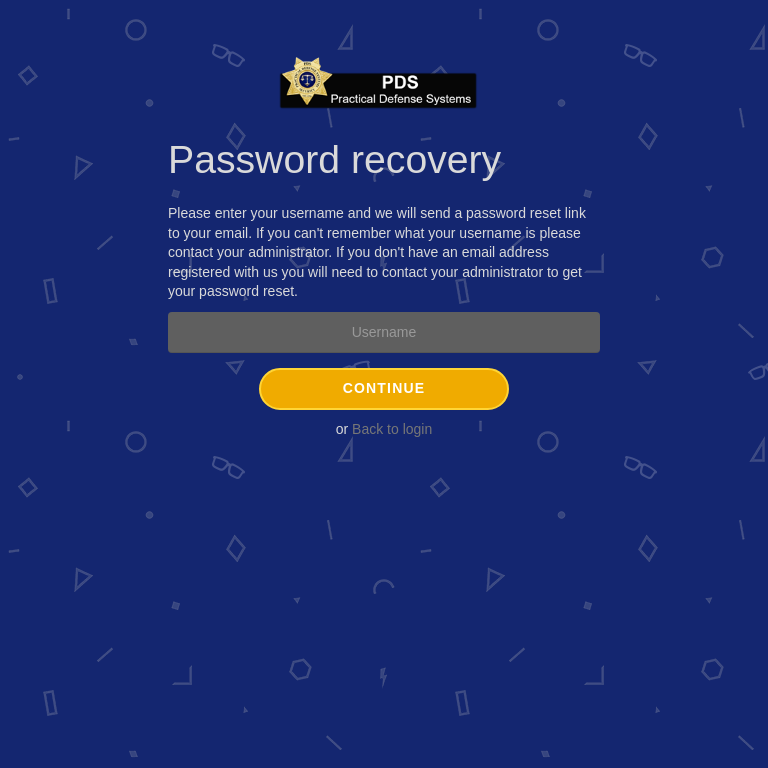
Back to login (392, 429)
